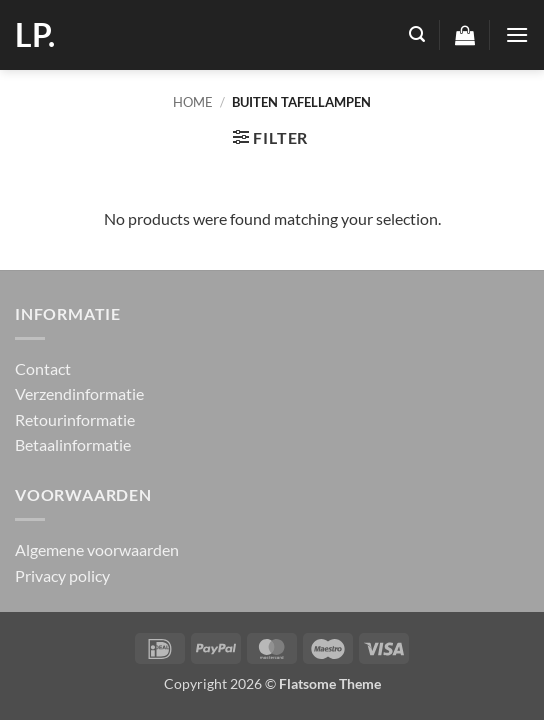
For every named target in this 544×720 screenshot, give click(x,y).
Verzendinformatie (79, 393)
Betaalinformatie (73, 444)
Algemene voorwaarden (97, 549)
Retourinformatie (75, 419)
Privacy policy (62, 575)
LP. (35, 35)
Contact (43, 368)
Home (193, 102)
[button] (417, 34)
